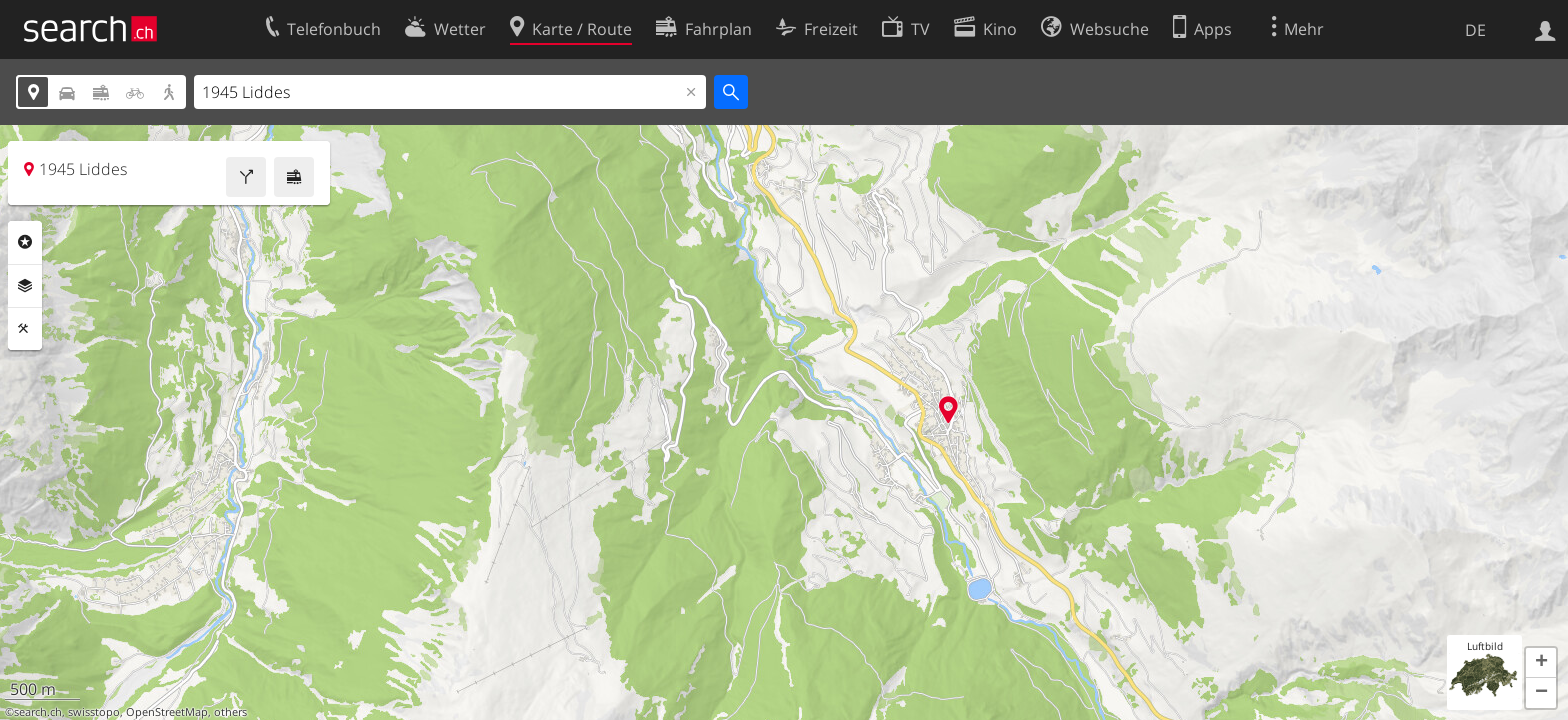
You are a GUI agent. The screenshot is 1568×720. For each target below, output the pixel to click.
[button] (1541, 663)
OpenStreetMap (167, 712)
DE (1475, 30)
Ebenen (25, 286)
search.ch (38, 712)
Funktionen (25, 329)
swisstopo (94, 712)
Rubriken (25, 242)
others (230, 712)
